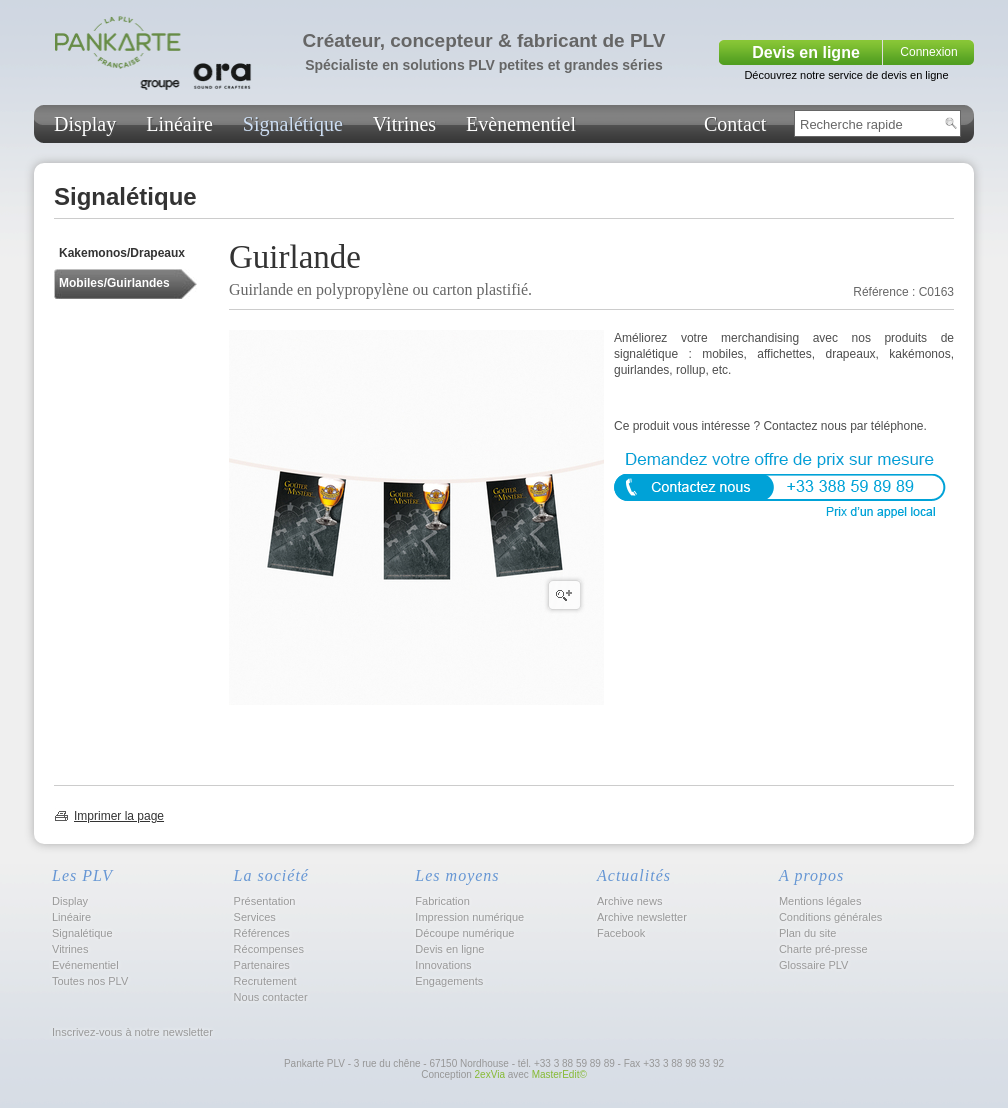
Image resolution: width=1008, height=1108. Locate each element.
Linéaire (179, 124)
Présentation (265, 901)
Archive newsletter (642, 917)
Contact (735, 124)
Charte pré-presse (823, 949)
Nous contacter (271, 997)
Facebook (621, 933)
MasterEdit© (559, 1074)
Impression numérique (469, 917)
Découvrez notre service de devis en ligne (846, 75)
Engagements (449, 981)
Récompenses (269, 949)
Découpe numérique (464, 933)
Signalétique (293, 124)
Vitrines (404, 124)
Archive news (629, 901)
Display (85, 124)
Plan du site (807, 933)
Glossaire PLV (814, 965)
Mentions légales (820, 901)
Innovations (443, 965)
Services (255, 917)
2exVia (490, 1074)
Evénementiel (85, 965)
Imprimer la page (119, 816)
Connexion (928, 52)
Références (262, 933)
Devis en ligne (806, 52)
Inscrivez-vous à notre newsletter (131, 1032)
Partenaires (262, 965)
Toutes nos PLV (90, 981)
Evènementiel (521, 124)
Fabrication (442, 901)
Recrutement (265, 981)
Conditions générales (830, 917)
